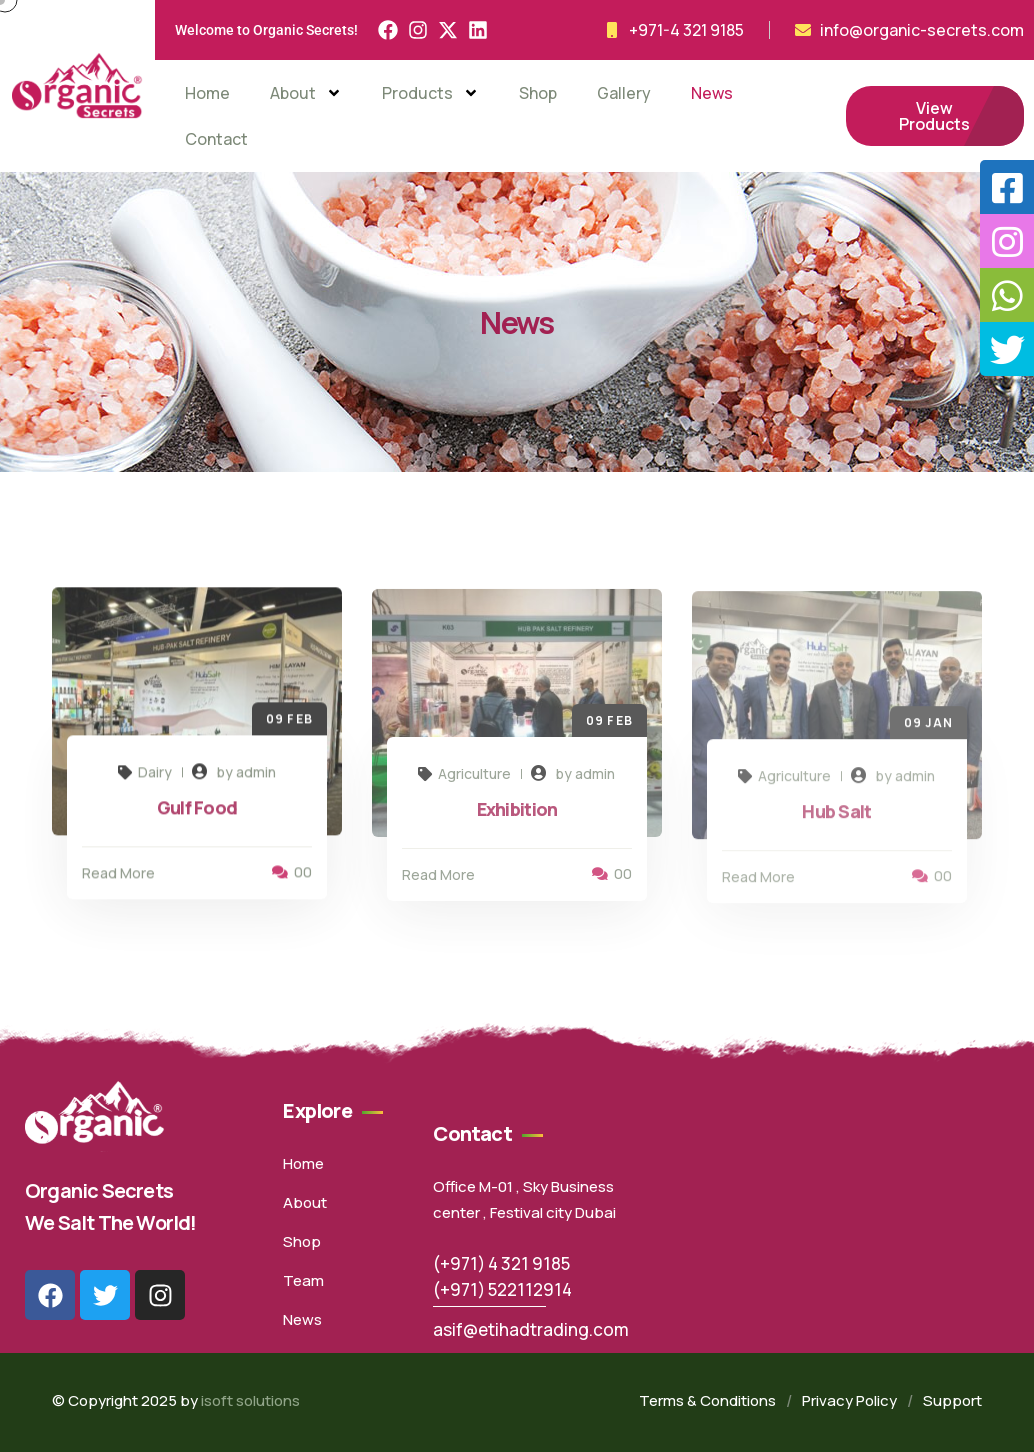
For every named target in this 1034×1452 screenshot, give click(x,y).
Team (303, 1280)
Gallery (624, 93)
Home (207, 93)
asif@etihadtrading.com (531, 1329)
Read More (118, 877)
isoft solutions (250, 1400)
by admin (246, 776)
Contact (216, 139)
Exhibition (517, 815)
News (712, 93)
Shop (538, 93)
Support (952, 1400)
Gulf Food (197, 812)
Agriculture (464, 779)
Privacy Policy (849, 1400)
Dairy (145, 776)
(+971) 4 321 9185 (501, 1263)
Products (430, 93)
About (306, 93)
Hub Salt (836, 819)
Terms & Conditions (707, 1400)
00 (292, 876)
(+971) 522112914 (502, 1289)
